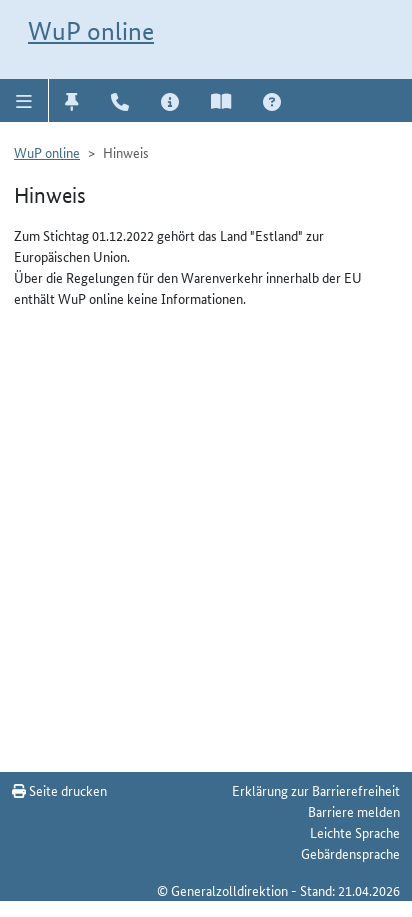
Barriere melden (354, 811)
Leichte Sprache (355, 832)
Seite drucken (59, 790)
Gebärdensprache (350, 853)
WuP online (91, 31)
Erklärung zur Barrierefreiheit (316, 790)
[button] (24, 100)
